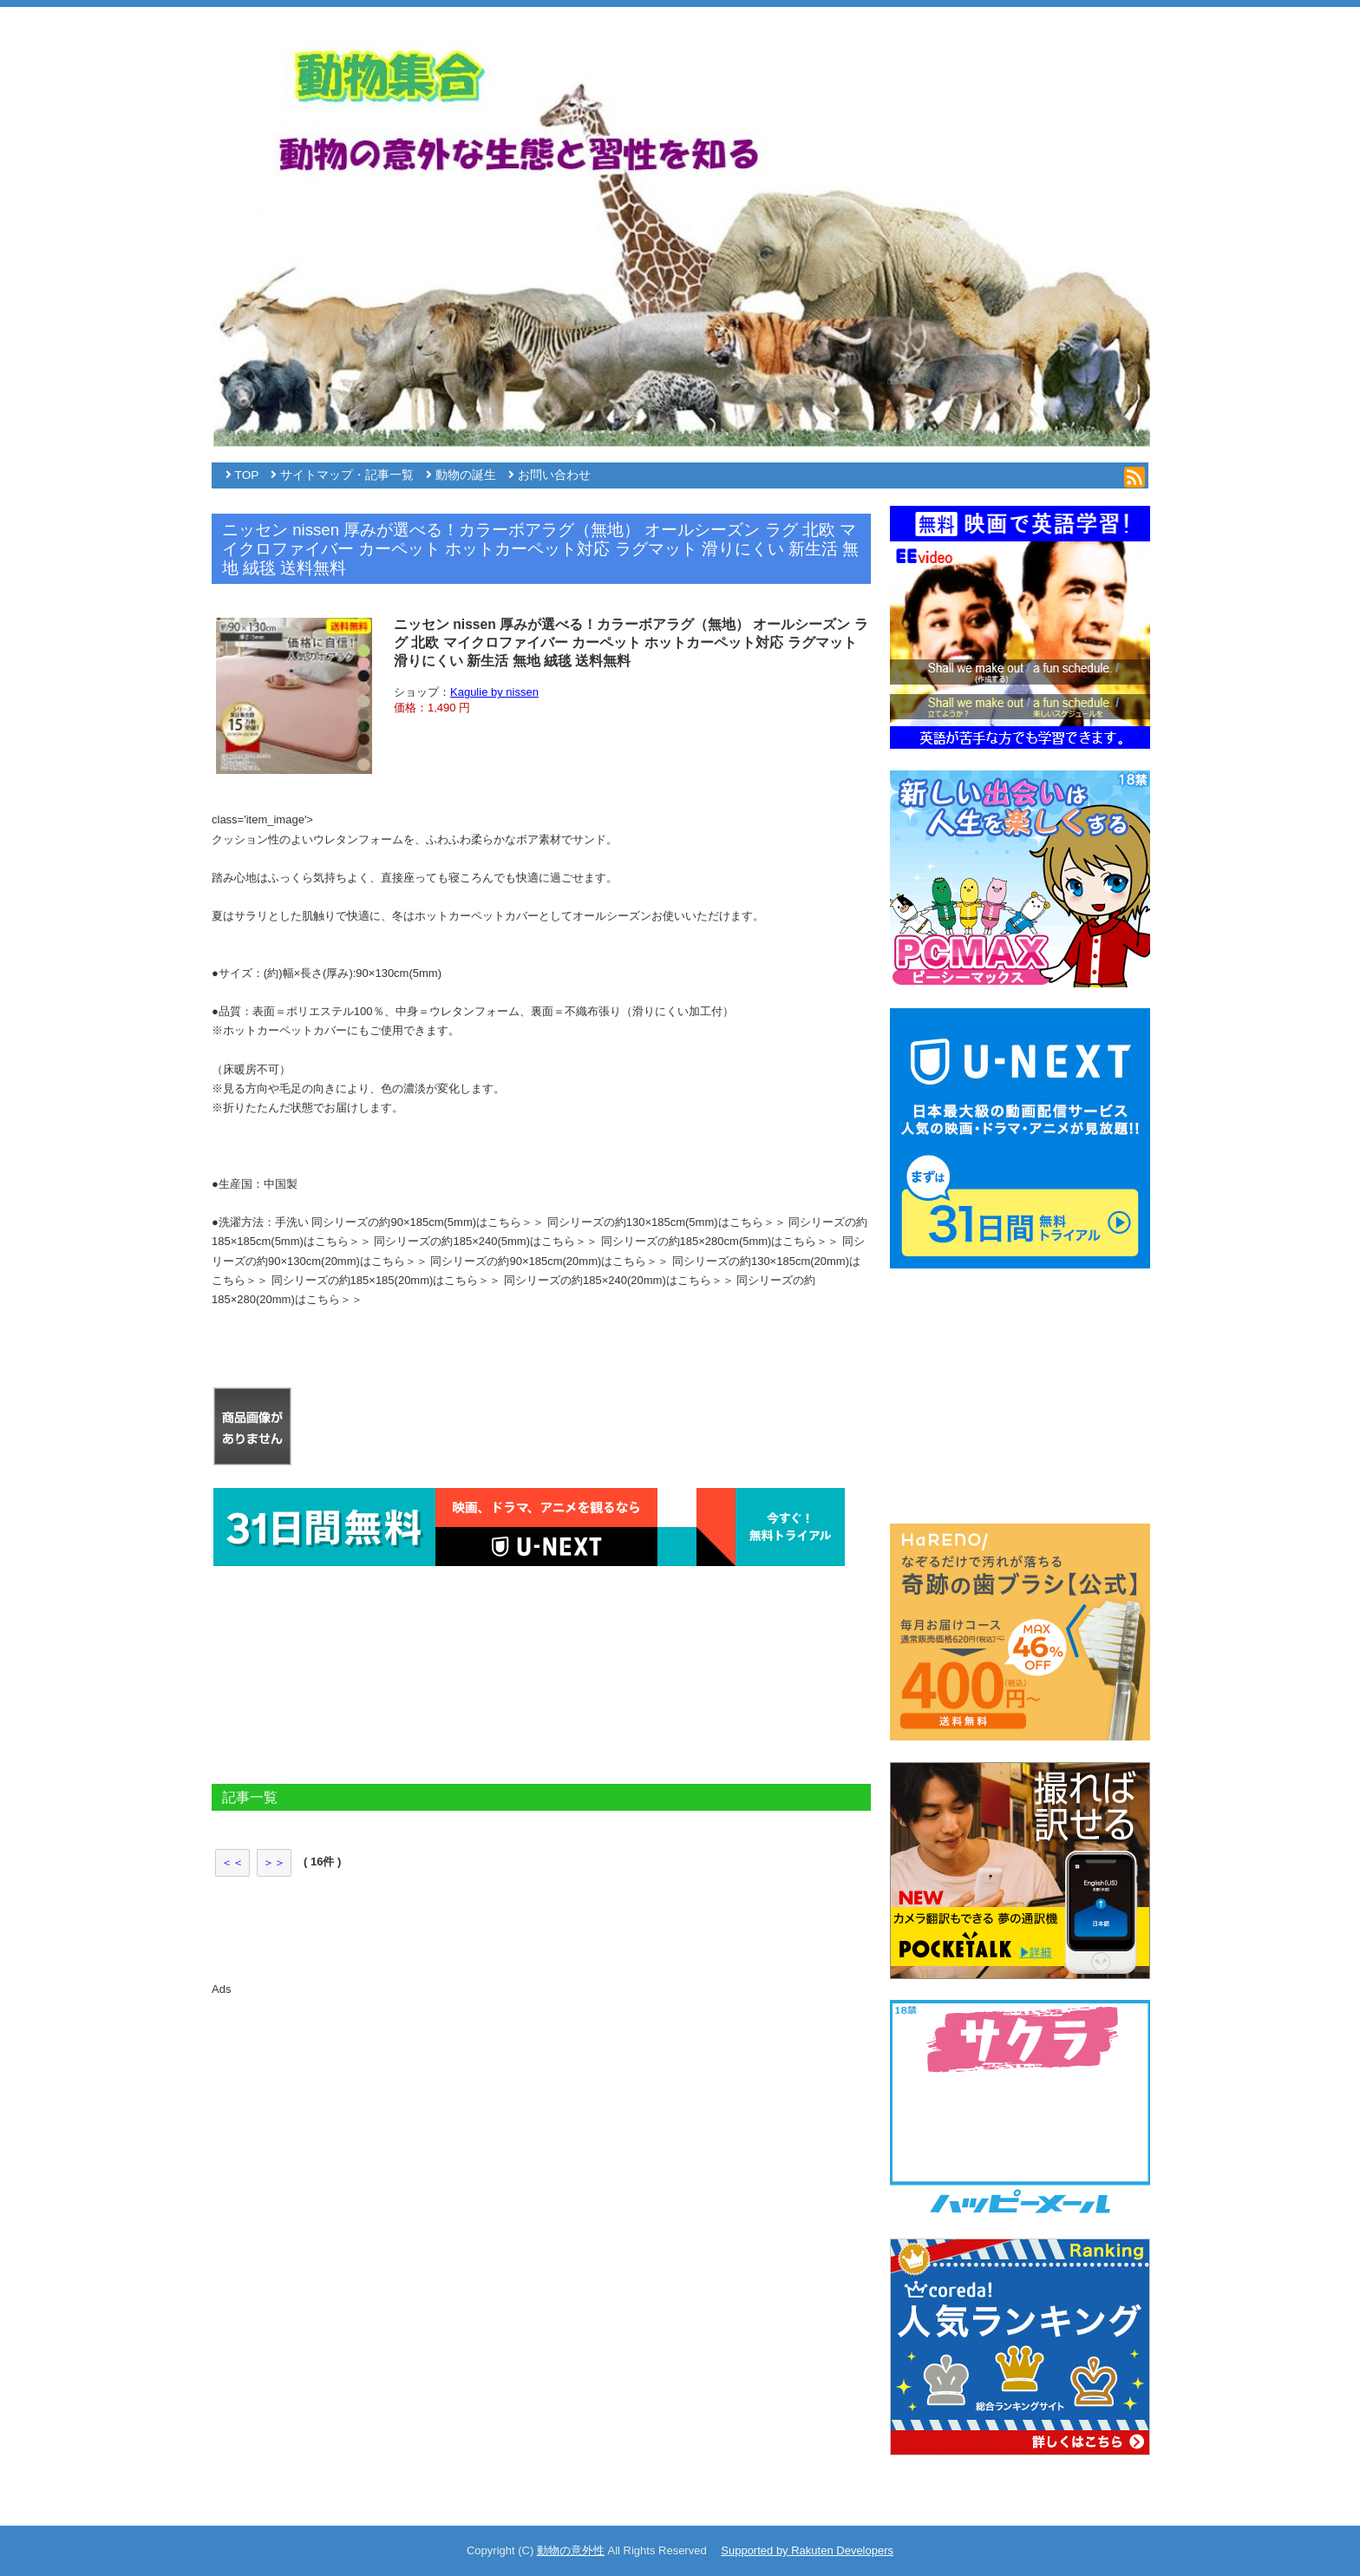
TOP (247, 475)
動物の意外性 (571, 2550)
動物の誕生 (465, 475)
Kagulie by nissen (494, 691)
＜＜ (232, 1862)
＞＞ (274, 1862)
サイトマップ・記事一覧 (347, 475)
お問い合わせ (554, 475)
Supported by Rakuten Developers (807, 2550)
